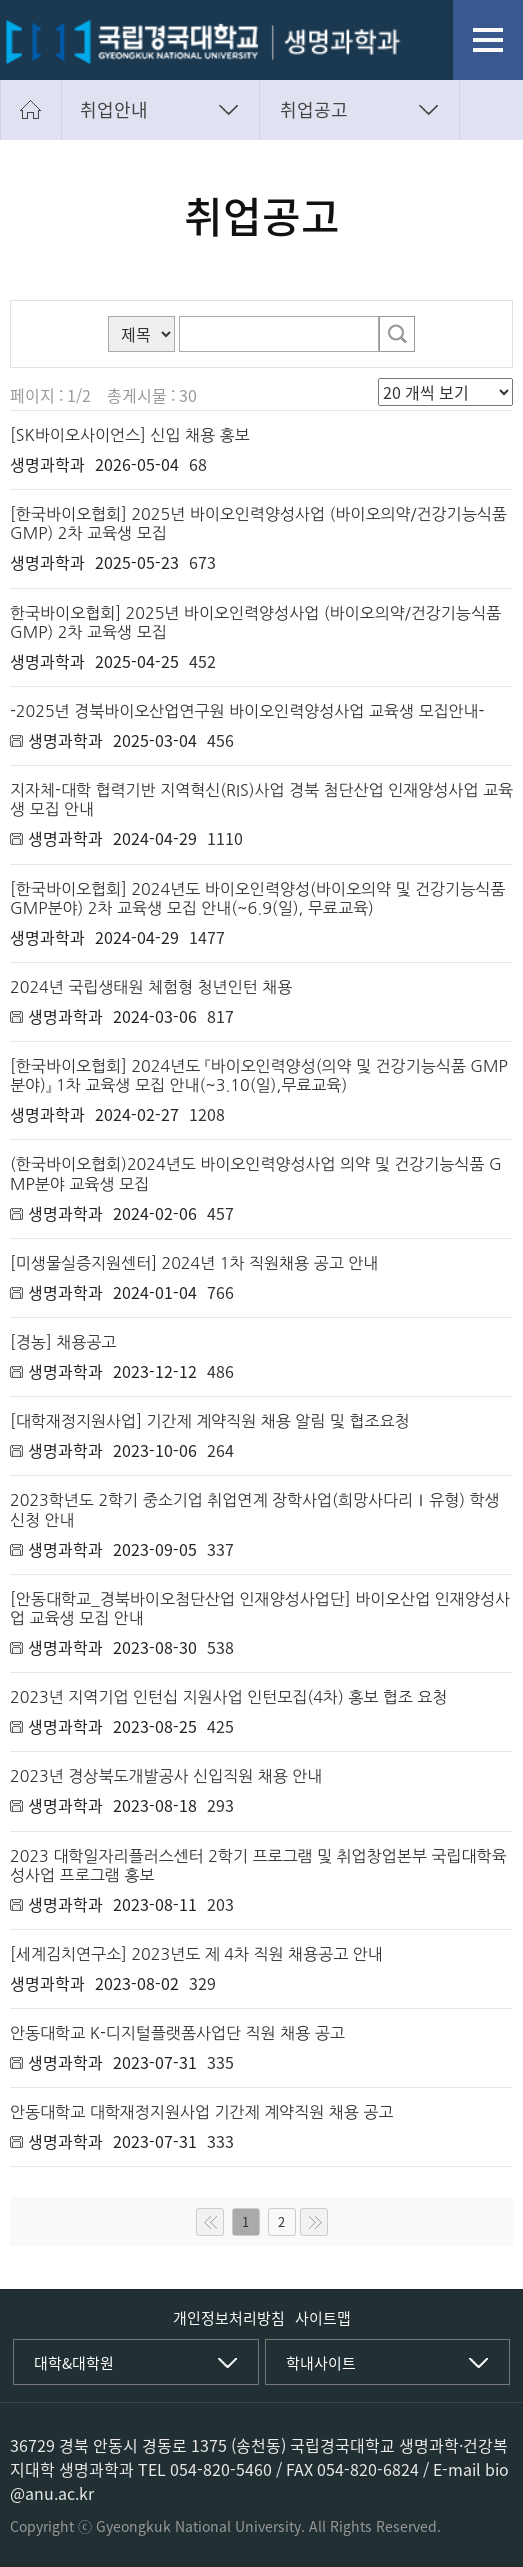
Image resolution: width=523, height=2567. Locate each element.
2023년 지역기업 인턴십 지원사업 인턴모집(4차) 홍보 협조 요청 (228, 1697)
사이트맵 (323, 2318)
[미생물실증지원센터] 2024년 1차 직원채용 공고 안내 (194, 1263)
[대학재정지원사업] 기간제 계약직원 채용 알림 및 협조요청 (209, 1421)
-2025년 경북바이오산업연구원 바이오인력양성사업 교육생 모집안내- (247, 711)
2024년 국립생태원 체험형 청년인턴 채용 (151, 987)
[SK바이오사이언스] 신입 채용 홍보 (130, 435)
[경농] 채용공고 (63, 1342)
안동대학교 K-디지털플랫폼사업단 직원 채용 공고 (177, 2033)
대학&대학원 (74, 2363)
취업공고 (314, 109)
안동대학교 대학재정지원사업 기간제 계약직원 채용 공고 (201, 2112)
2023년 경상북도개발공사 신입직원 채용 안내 (166, 1776)
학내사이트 (321, 2363)
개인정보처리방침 (229, 2318)
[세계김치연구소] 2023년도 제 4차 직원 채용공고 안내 (196, 1954)
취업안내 (114, 109)
